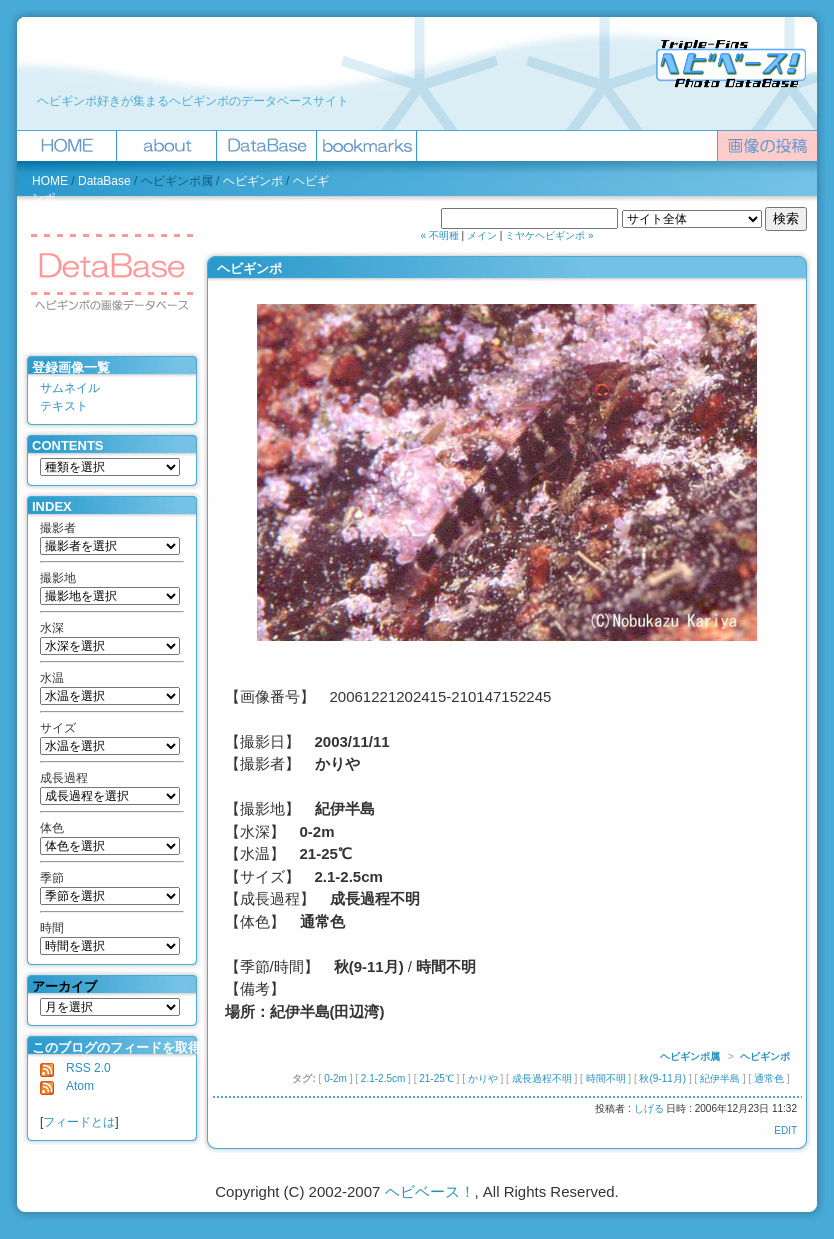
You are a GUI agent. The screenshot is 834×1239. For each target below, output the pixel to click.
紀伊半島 (720, 1078)
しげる (649, 1108)
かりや (483, 1078)
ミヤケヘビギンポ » (549, 235)
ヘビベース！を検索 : (382, 219)
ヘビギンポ (253, 181)
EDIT (785, 1130)
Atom (67, 1086)
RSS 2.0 (75, 1068)
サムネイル (70, 388)
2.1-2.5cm (383, 1078)
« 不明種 (440, 235)
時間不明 (606, 1078)
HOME (50, 181)
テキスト (64, 406)
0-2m (335, 1078)
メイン (482, 235)
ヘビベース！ (430, 1191)
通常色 (769, 1078)
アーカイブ (64, 986)
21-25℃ (436, 1078)
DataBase (104, 181)
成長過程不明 (542, 1078)
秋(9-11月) (662, 1078)
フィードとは (79, 1122)
